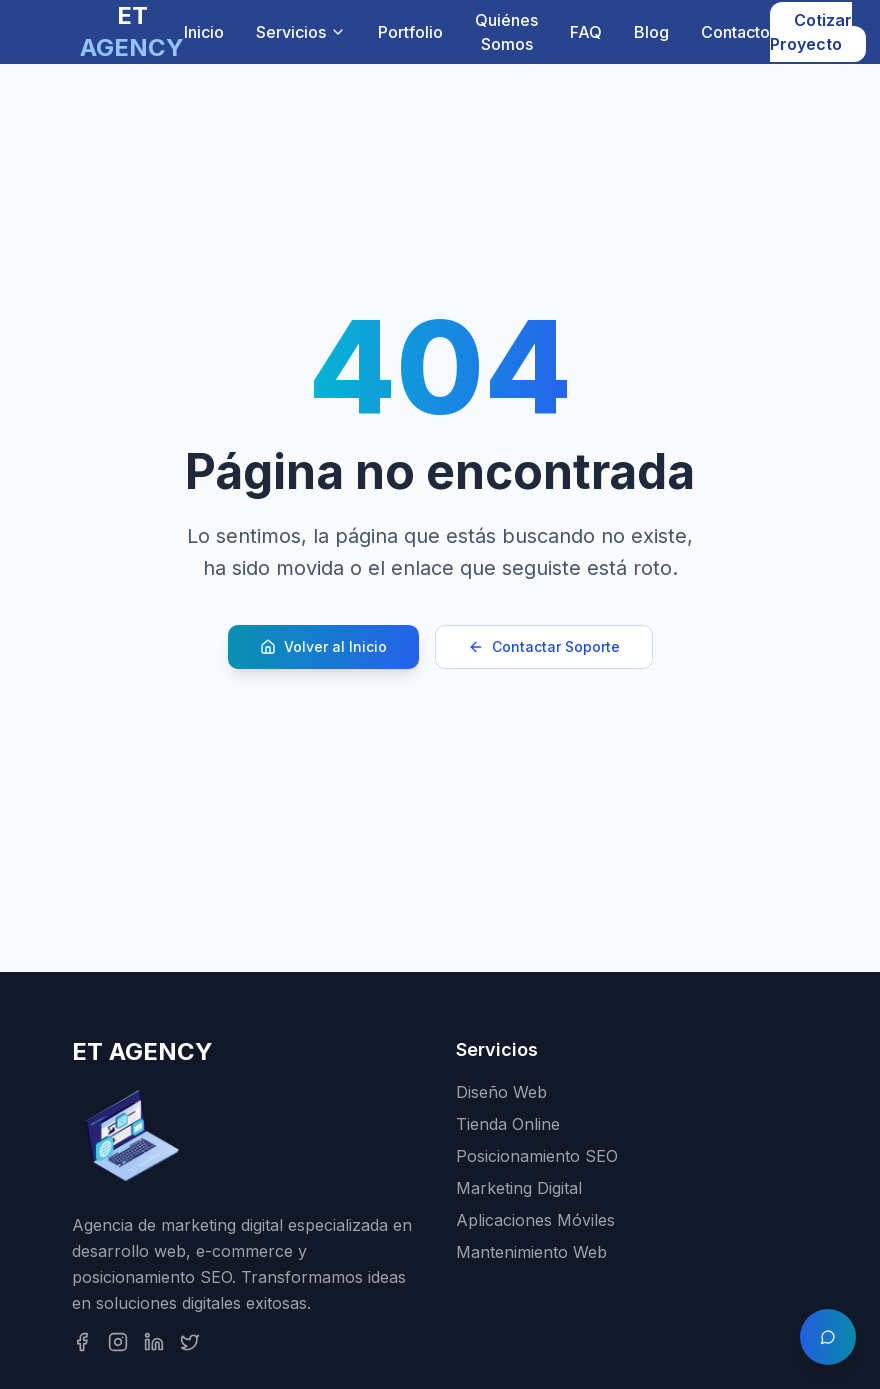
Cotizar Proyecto (811, 32)
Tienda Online (508, 1124)
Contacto (735, 32)
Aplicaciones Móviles (535, 1220)
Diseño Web (501, 1092)
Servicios (301, 32)
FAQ (586, 32)
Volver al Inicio (323, 646)
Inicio (204, 32)
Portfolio (410, 32)
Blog (651, 32)
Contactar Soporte (544, 646)
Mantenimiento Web (531, 1252)
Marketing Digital (519, 1188)
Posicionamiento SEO (537, 1156)
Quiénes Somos (506, 32)
